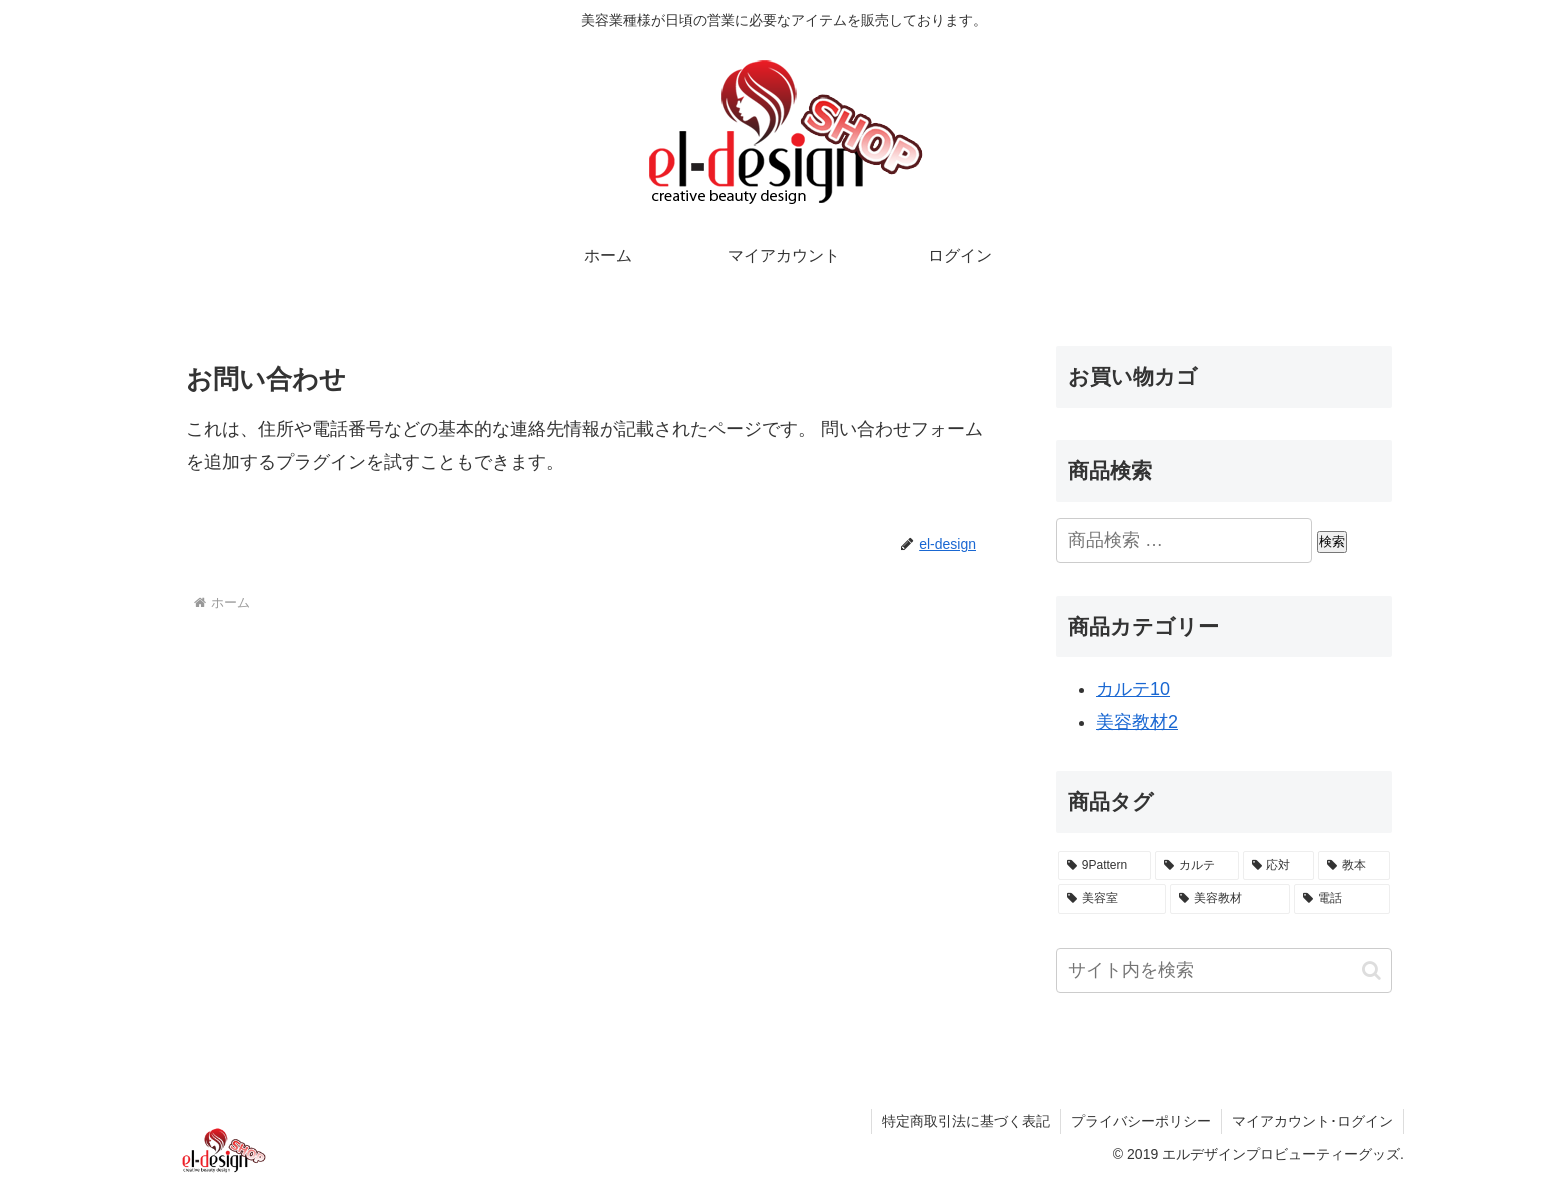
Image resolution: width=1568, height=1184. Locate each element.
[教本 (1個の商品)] (1354, 866)
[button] (1371, 970)
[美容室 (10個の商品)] (1112, 899)
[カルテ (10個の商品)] (1197, 866)
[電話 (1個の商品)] (1342, 899)
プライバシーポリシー (1141, 1121)
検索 (1332, 541)
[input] (1224, 970)
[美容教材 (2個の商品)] (1230, 899)
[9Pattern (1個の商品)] (1104, 866)
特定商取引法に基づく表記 (966, 1121)
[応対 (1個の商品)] (1279, 866)
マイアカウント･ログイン (1312, 1121)
